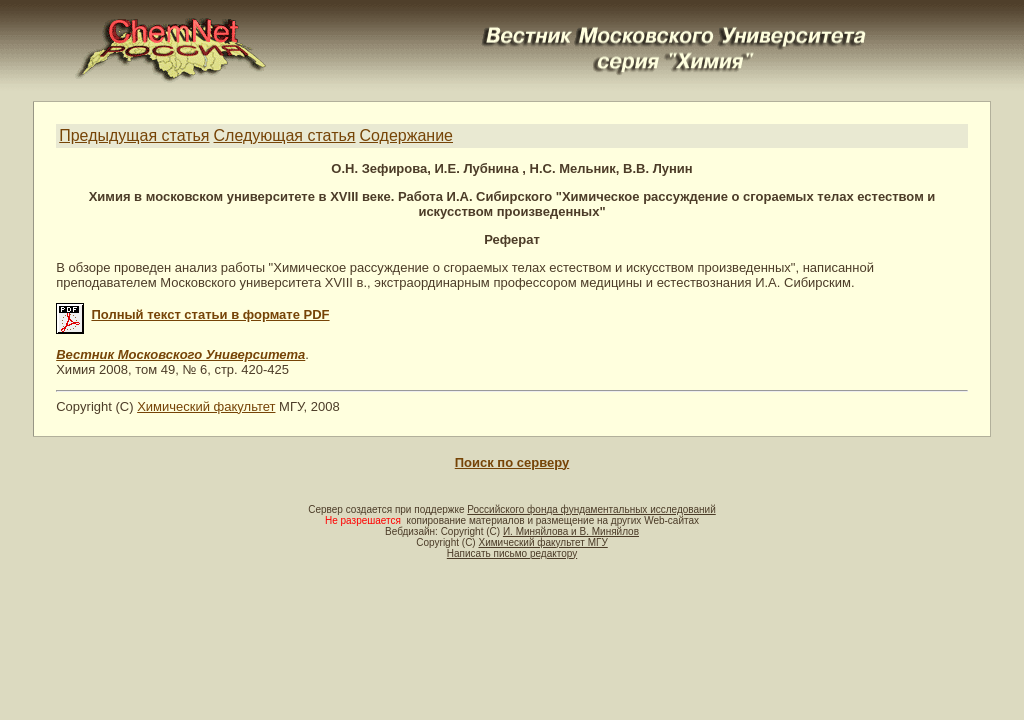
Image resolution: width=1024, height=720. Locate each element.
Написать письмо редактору (512, 553)
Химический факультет (206, 406)
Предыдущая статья (134, 135)
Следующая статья (285, 135)
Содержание (406, 135)
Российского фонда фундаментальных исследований (591, 509)
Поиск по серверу (512, 462)
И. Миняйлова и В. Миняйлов (571, 531)
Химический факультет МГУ (542, 542)
